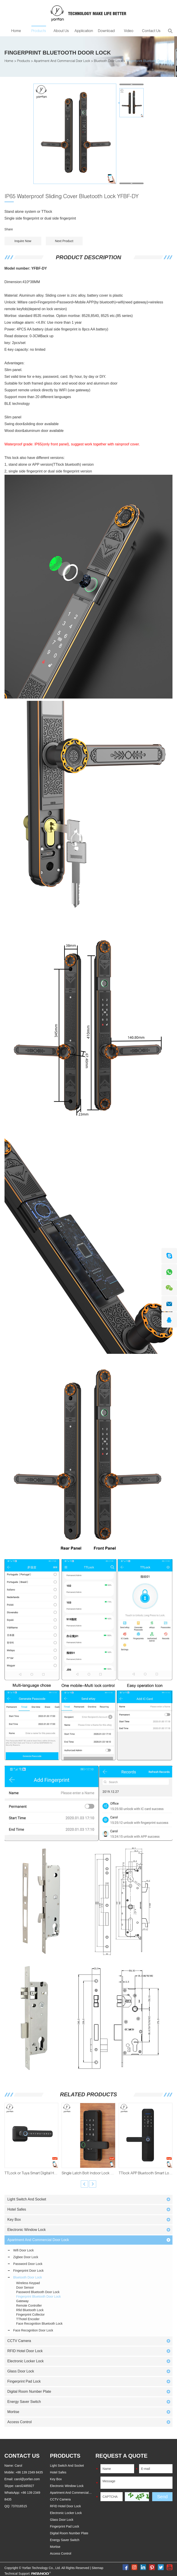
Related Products (88, 2094)
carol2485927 (24, 2485)
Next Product (64, 241)
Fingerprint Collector (30, 2314)
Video (128, 31)
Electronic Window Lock (26, 2229)
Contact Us (151, 31)
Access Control (19, 2422)
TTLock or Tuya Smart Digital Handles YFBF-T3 (42, 2173)
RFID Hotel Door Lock (25, 2351)
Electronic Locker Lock (25, 2361)
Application (84, 31)
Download (106, 31)
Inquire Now (22, 241)
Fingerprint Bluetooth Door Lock (58, 53)
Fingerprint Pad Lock (24, 2381)
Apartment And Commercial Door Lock (62, 61)
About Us (61, 31)
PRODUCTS (65, 2455)
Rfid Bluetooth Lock (30, 2310)
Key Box (14, 2219)
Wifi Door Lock (23, 2250)
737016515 (19, 2506)
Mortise (13, 2411)
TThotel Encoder (28, 2319)
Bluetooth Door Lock (108, 61)
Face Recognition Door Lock (33, 2330)
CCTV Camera (19, 2340)
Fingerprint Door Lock (28, 2270)
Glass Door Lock (20, 2371)
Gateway (22, 2301)
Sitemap (97, 2567)
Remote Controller (29, 2305)
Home (16, 31)
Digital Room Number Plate (29, 2391)
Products (38, 31)
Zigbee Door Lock (25, 2257)
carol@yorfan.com (27, 2479)
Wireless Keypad (28, 2283)
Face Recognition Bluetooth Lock (39, 2323)
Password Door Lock (27, 2263)
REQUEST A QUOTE (121, 2455)
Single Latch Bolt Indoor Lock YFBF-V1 (93, 2173)
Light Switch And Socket (26, 2199)
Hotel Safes (16, 2209)
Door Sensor (25, 2287)
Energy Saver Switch (24, 2401)
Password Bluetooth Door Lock (38, 2292)
